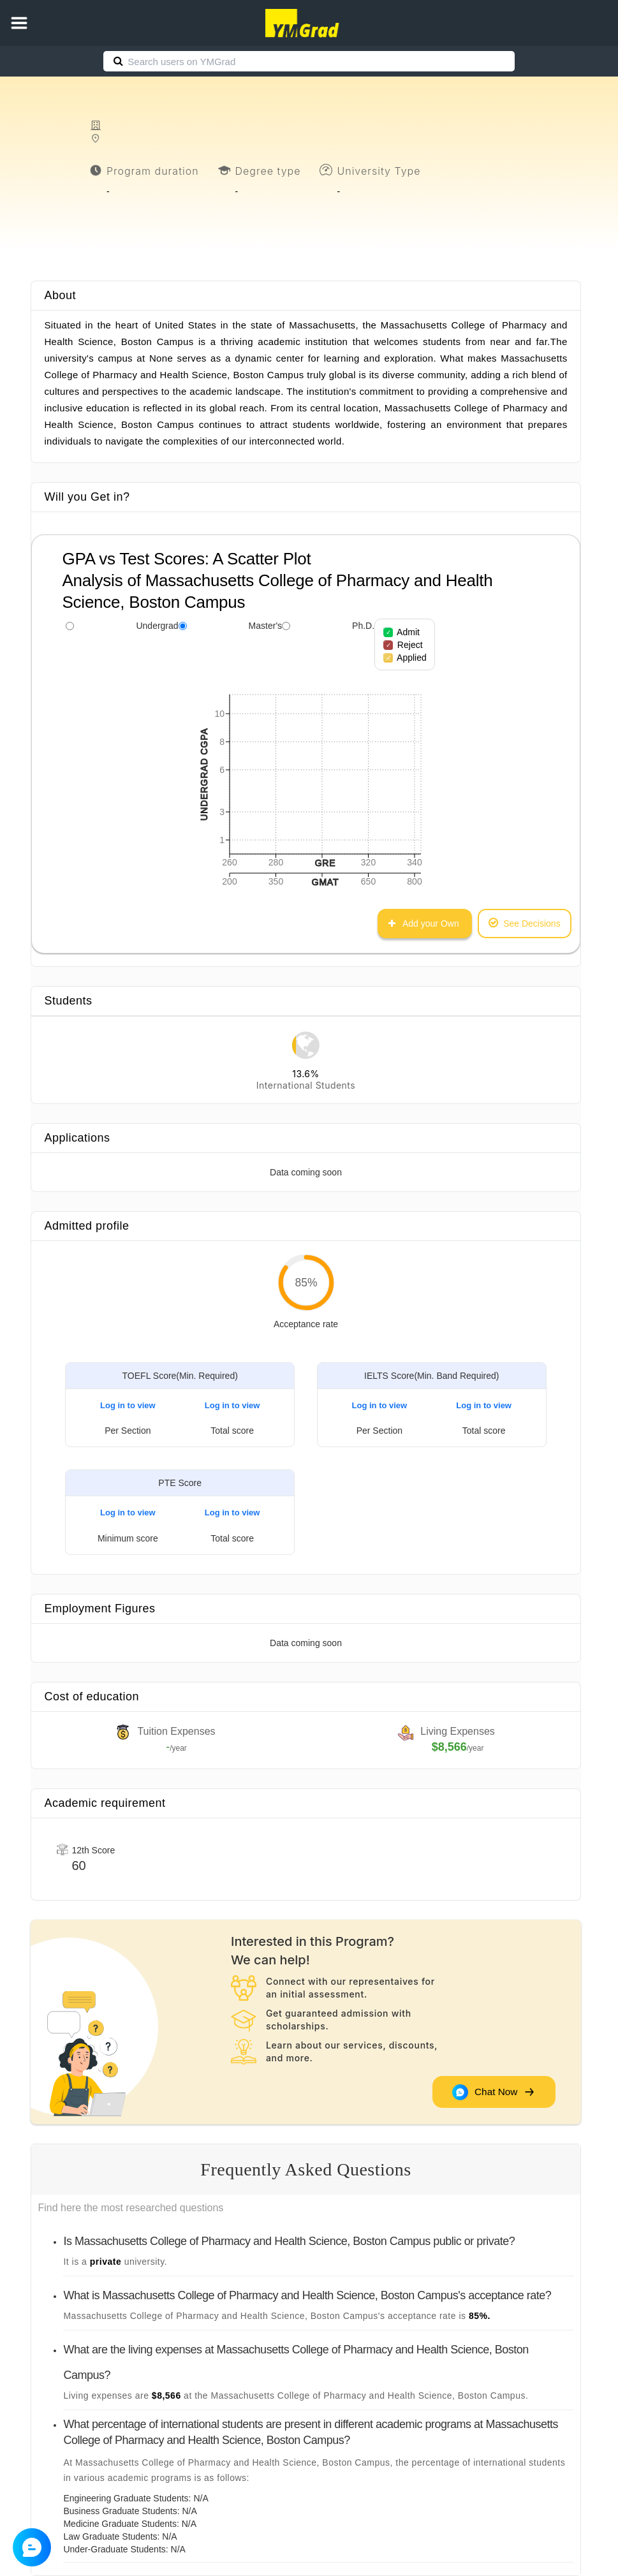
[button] (19, 23)
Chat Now (492, 2092)
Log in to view (128, 1405)
